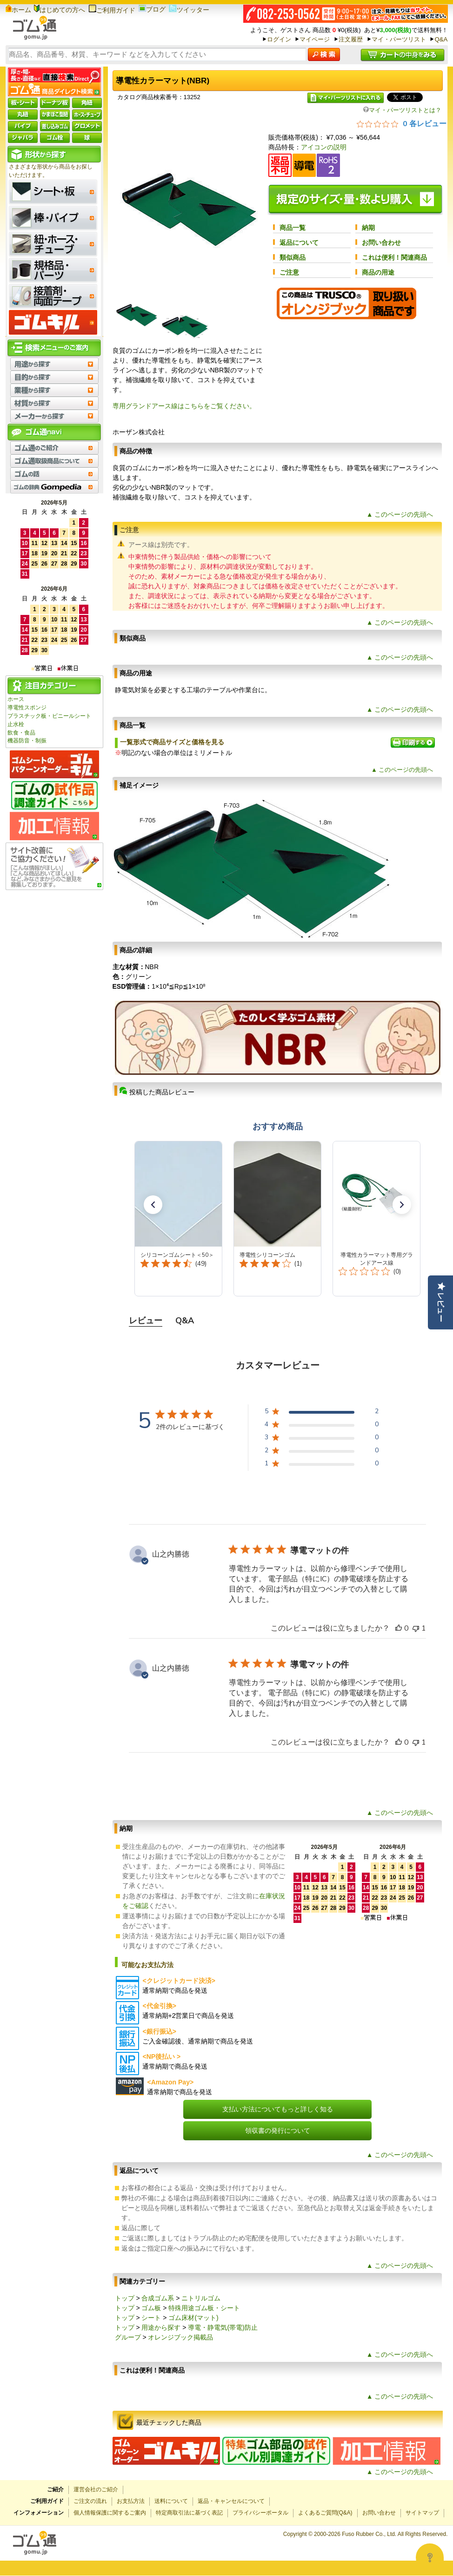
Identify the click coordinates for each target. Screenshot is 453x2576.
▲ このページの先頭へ (399, 514)
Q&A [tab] (184, 1320)
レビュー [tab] (145, 1320)
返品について (299, 242)
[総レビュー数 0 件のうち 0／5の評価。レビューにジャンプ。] (401, 123)
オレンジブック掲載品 (180, 2337)
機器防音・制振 (27, 740)
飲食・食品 (21, 732)
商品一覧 (293, 227)
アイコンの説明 (323, 147)
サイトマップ (422, 2512)
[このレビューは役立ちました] (398, 1628)
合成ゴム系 (157, 2298)
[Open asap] (430, 2557)
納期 (368, 227)
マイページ (315, 39)
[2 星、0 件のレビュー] (322, 1452)
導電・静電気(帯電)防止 (222, 2327)
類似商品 (293, 257)
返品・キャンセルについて (231, 2501)
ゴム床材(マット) (193, 2317)
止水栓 (15, 724)
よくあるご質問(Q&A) (325, 2512)
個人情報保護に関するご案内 (109, 2512)
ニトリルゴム (200, 2298)
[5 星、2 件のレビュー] (322, 1413)
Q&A (440, 39)
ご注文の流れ (90, 2501)
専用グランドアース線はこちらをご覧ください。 (184, 406)
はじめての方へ (59, 9)
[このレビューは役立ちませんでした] (416, 1628)
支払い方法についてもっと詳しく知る (277, 2109)
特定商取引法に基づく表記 (189, 2512)
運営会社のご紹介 (95, 2489)
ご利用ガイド (111, 10)
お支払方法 (131, 2501)
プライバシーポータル (260, 2512)
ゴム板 (151, 2308)
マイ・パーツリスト (399, 39)
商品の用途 (378, 272)
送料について (171, 2501)
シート (151, 2317)
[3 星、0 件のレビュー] (322, 1439)
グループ (128, 2337)
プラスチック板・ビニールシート (49, 716)
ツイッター (189, 9)
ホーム (18, 9)
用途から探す (160, 2327)
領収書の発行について (277, 2130)
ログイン (279, 39)
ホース (15, 699)
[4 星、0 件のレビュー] (322, 1426)
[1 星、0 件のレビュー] (322, 1465)
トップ (124, 2298)
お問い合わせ (381, 242)
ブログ (152, 9)
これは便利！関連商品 (394, 257)
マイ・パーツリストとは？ (402, 110)
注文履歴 (351, 39)
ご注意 (289, 272)
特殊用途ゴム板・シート (204, 2308)
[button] (153, 1204)
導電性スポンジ (27, 707)
